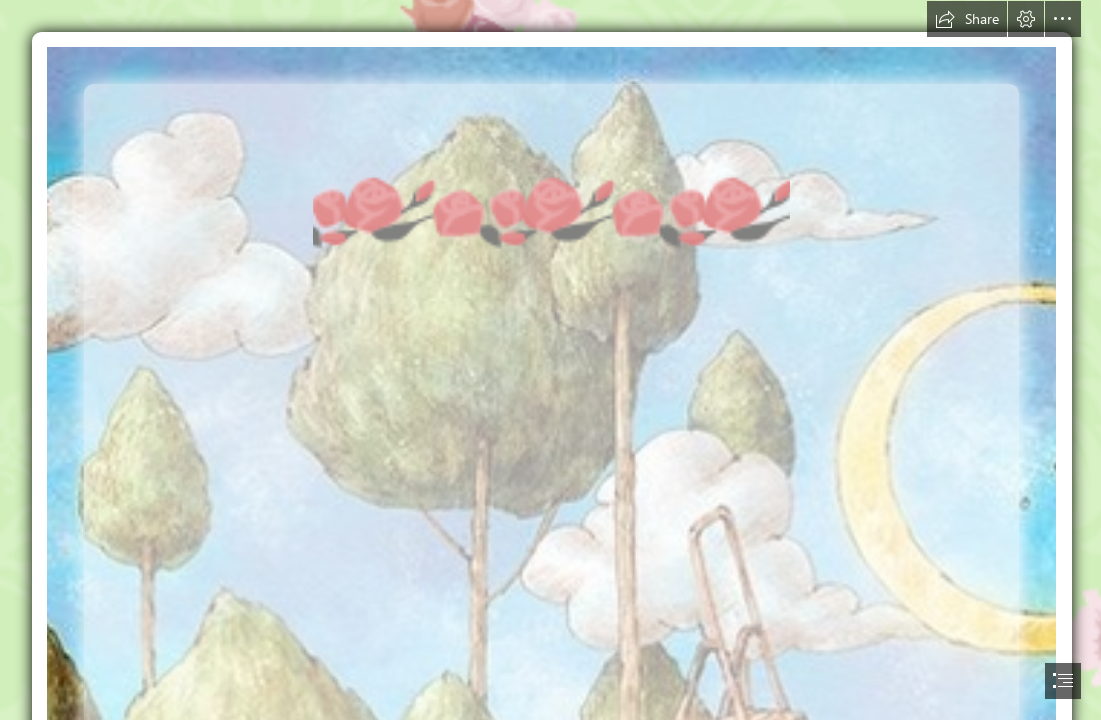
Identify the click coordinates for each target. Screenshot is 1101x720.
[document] (550, 360)
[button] (967, 19)
